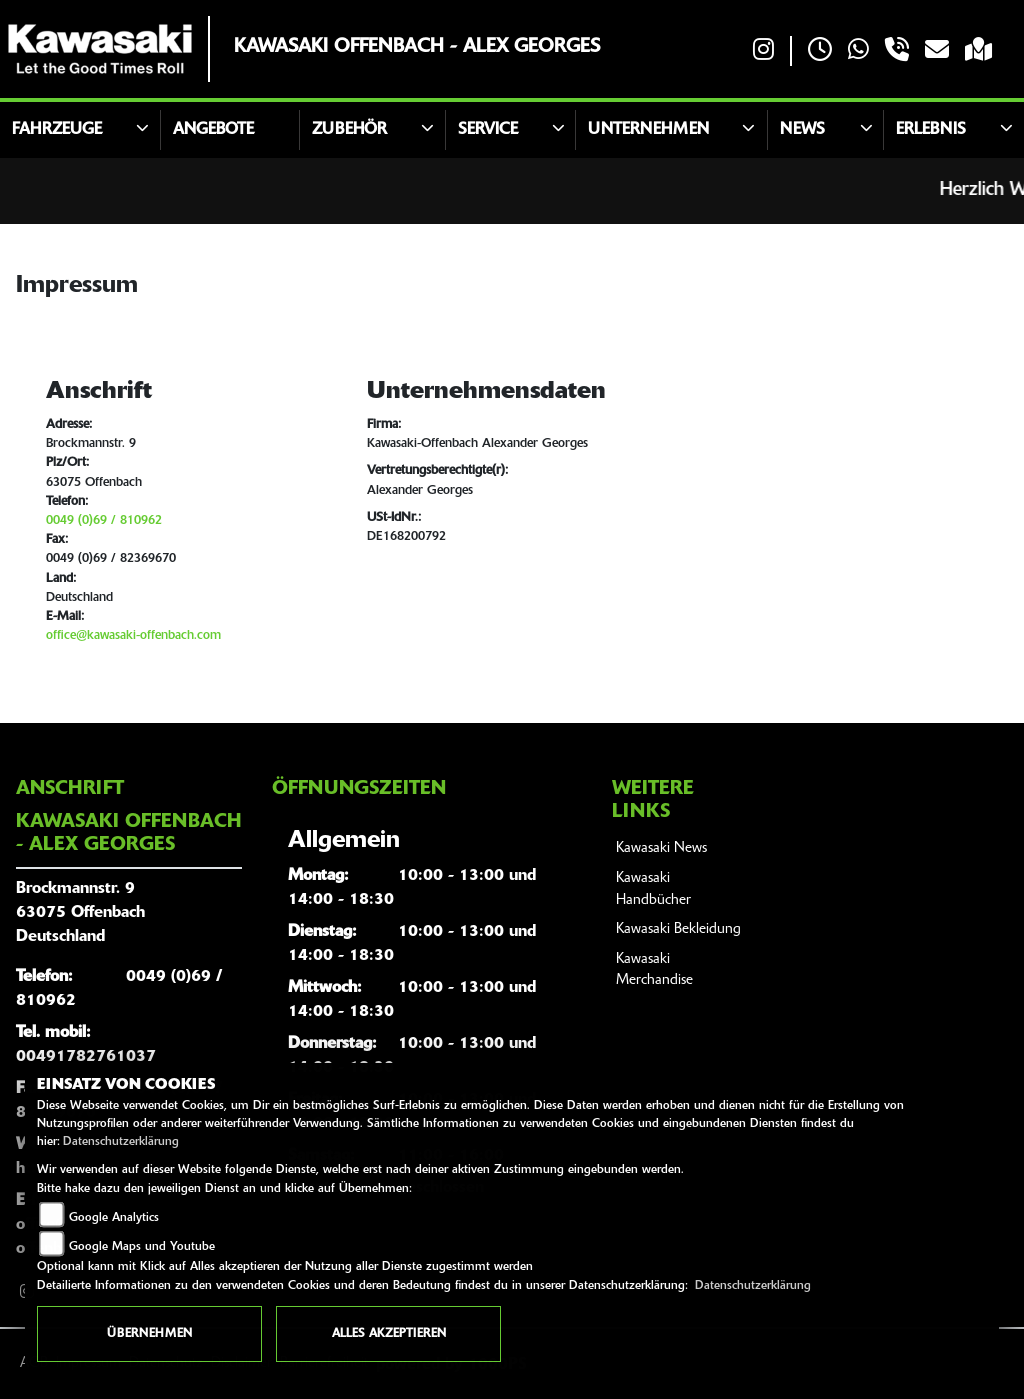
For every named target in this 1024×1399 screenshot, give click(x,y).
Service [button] (488, 130)
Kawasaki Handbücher (653, 889)
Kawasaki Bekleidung (678, 929)
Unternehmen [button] (648, 130)
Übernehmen (149, 1334)
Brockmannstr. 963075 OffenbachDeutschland (80, 913)
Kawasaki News (661, 848)
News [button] (802, 130)
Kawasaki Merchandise (654, 970)
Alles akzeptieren (389, 1334)
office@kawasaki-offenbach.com (133, 635)
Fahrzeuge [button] (57, 130)
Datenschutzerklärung (121, 1142)
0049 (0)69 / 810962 (104, 520)
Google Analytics (114, 1218)
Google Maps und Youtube (142, 1247)
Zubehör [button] (349, 130)
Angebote (213, 130)
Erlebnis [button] (931, 130)
